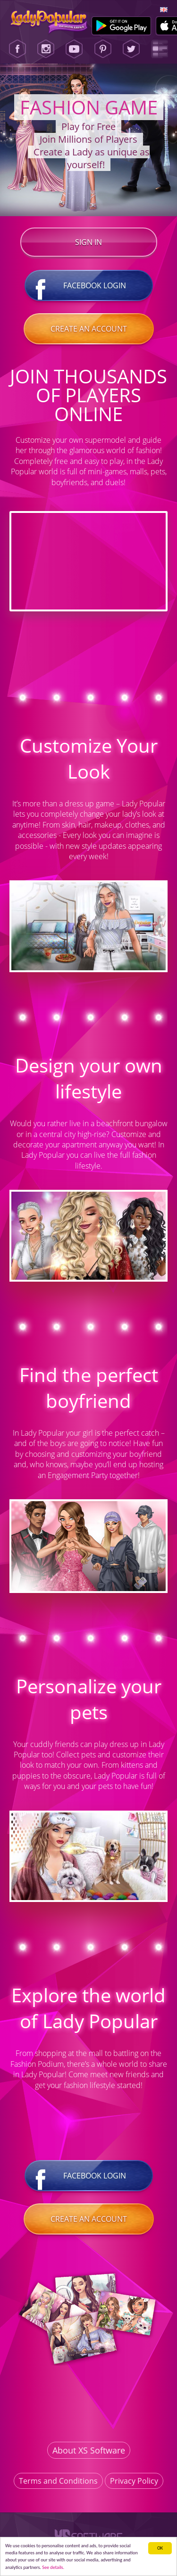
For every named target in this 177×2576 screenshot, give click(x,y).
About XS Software (88, 2450)
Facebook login (88, 285)
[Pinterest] (102, 49)
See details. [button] (53, 2567)
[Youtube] (74, 49)
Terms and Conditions (58, 2481)
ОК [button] (160, 2548)
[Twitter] (131, 49)
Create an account (89, 328)
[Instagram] (45, 49)
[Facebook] (17, 49)
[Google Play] (122, 25)
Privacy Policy (134, 2481)
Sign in (88, 242)
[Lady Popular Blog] (159, 49)
